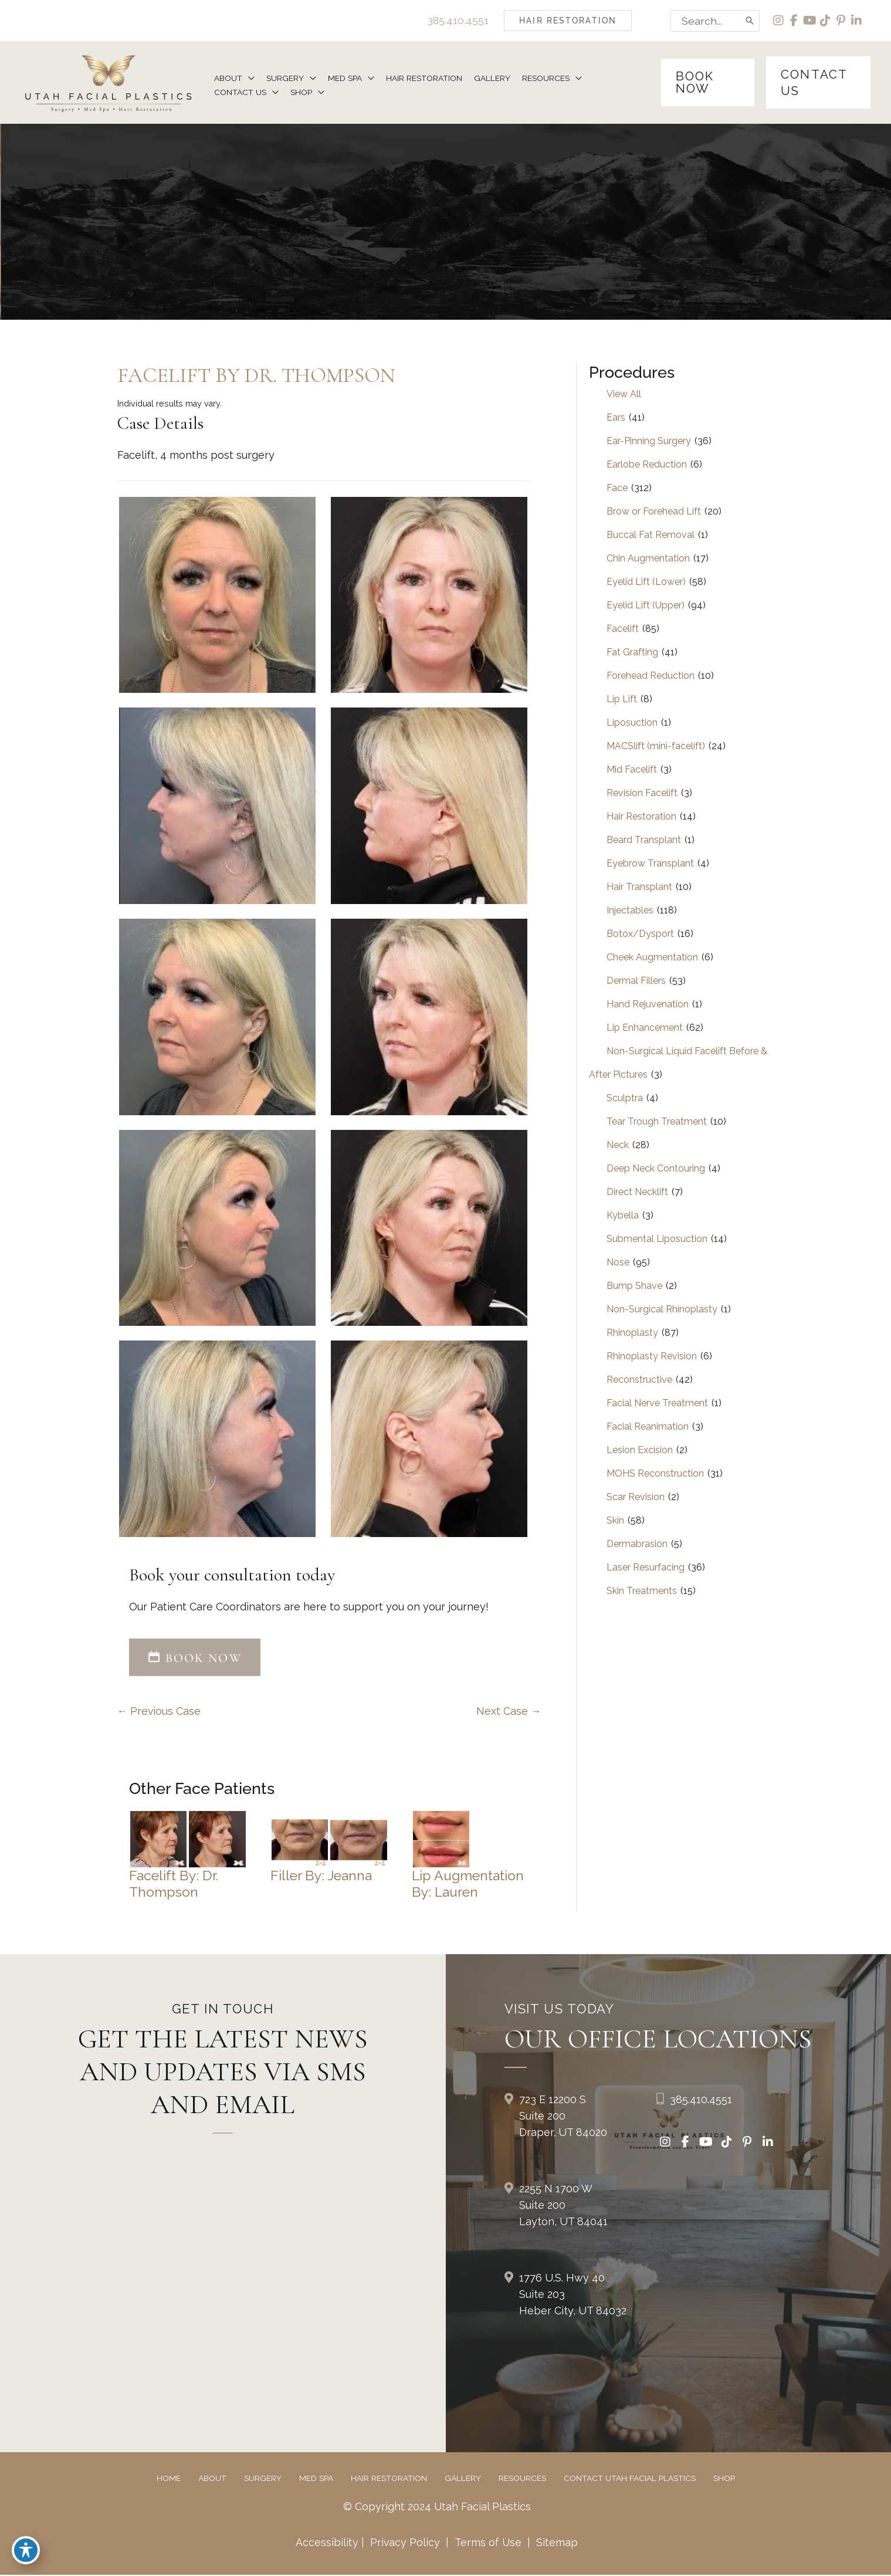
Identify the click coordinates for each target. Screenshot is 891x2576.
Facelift (623, 629)
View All (624, 394)
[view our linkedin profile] (857, 20)
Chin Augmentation (648, 558)
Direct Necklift (637, 1192)
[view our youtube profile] (809, 20)
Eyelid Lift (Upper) (646, 605)
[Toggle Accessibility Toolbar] (26, 2550)
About (212, 2478)
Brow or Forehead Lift (654, 511)
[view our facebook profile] (793, 20)
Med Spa (316, 2478)
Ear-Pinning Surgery (649, 441)
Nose (618, 1262)
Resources (522, 2478)
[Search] (748, 21)
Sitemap (556, 2543)
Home (169, 2478)
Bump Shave (634, 1286)
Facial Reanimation (648, 1427)
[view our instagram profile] (777, 20)
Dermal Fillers (636, 981)
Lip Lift (622, 699)
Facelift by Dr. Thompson (257, 375)
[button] (566, 20)
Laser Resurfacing (646, 1567)
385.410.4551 (456, 20)
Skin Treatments (642, 1591)
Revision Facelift (642, 793)
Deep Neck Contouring (656, 1168)
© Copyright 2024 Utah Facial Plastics (437, 2507)
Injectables (630, 910)
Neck (618, 1145)
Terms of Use (488, 2543)
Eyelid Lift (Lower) (646, 582)
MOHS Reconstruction (655, 1474)
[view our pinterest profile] (841, 20)
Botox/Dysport (640, 934)
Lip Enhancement (645, 1028)
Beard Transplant (644, 840)
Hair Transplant (639, 887)
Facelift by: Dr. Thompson (174, 1884)
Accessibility (326, 2543)
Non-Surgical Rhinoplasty (662, 1309)
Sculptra (625, 1098)
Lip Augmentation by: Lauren (469, 1884)
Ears (616, 418)
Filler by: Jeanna (322, 1876)
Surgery (263, 2478)
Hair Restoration (641, 816)
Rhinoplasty (632, 1333)
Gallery (463, 2478)
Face (617, 488)
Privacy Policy (405, 2543)
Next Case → (508, 1712)
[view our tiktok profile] (825, 20)
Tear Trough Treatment (657, 1122)
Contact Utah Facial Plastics (630, 2478)
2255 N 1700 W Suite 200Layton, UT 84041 (563, 2205)
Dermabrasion (637, 1544)
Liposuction (632, 723)
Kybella (623, 1215)
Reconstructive (639, 1380)
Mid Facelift (632, 770)
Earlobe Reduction (647, 464)
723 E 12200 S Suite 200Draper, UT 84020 (563, 2116)
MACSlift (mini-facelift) (656, 746)
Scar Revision (636, 1497)
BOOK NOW (195, 1658)
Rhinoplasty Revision (652, 1356)
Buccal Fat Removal (650, 535)
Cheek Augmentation (652, 957)
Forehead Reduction (650, 676)
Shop (724, 2478)
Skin (615, 1520)
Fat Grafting (632, 652)
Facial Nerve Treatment (657, 1403)
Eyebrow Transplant (650, 863)
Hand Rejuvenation (648, 1004)
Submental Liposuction (657, 1239)
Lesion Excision (640, 1450)
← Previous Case (159, 1712)
